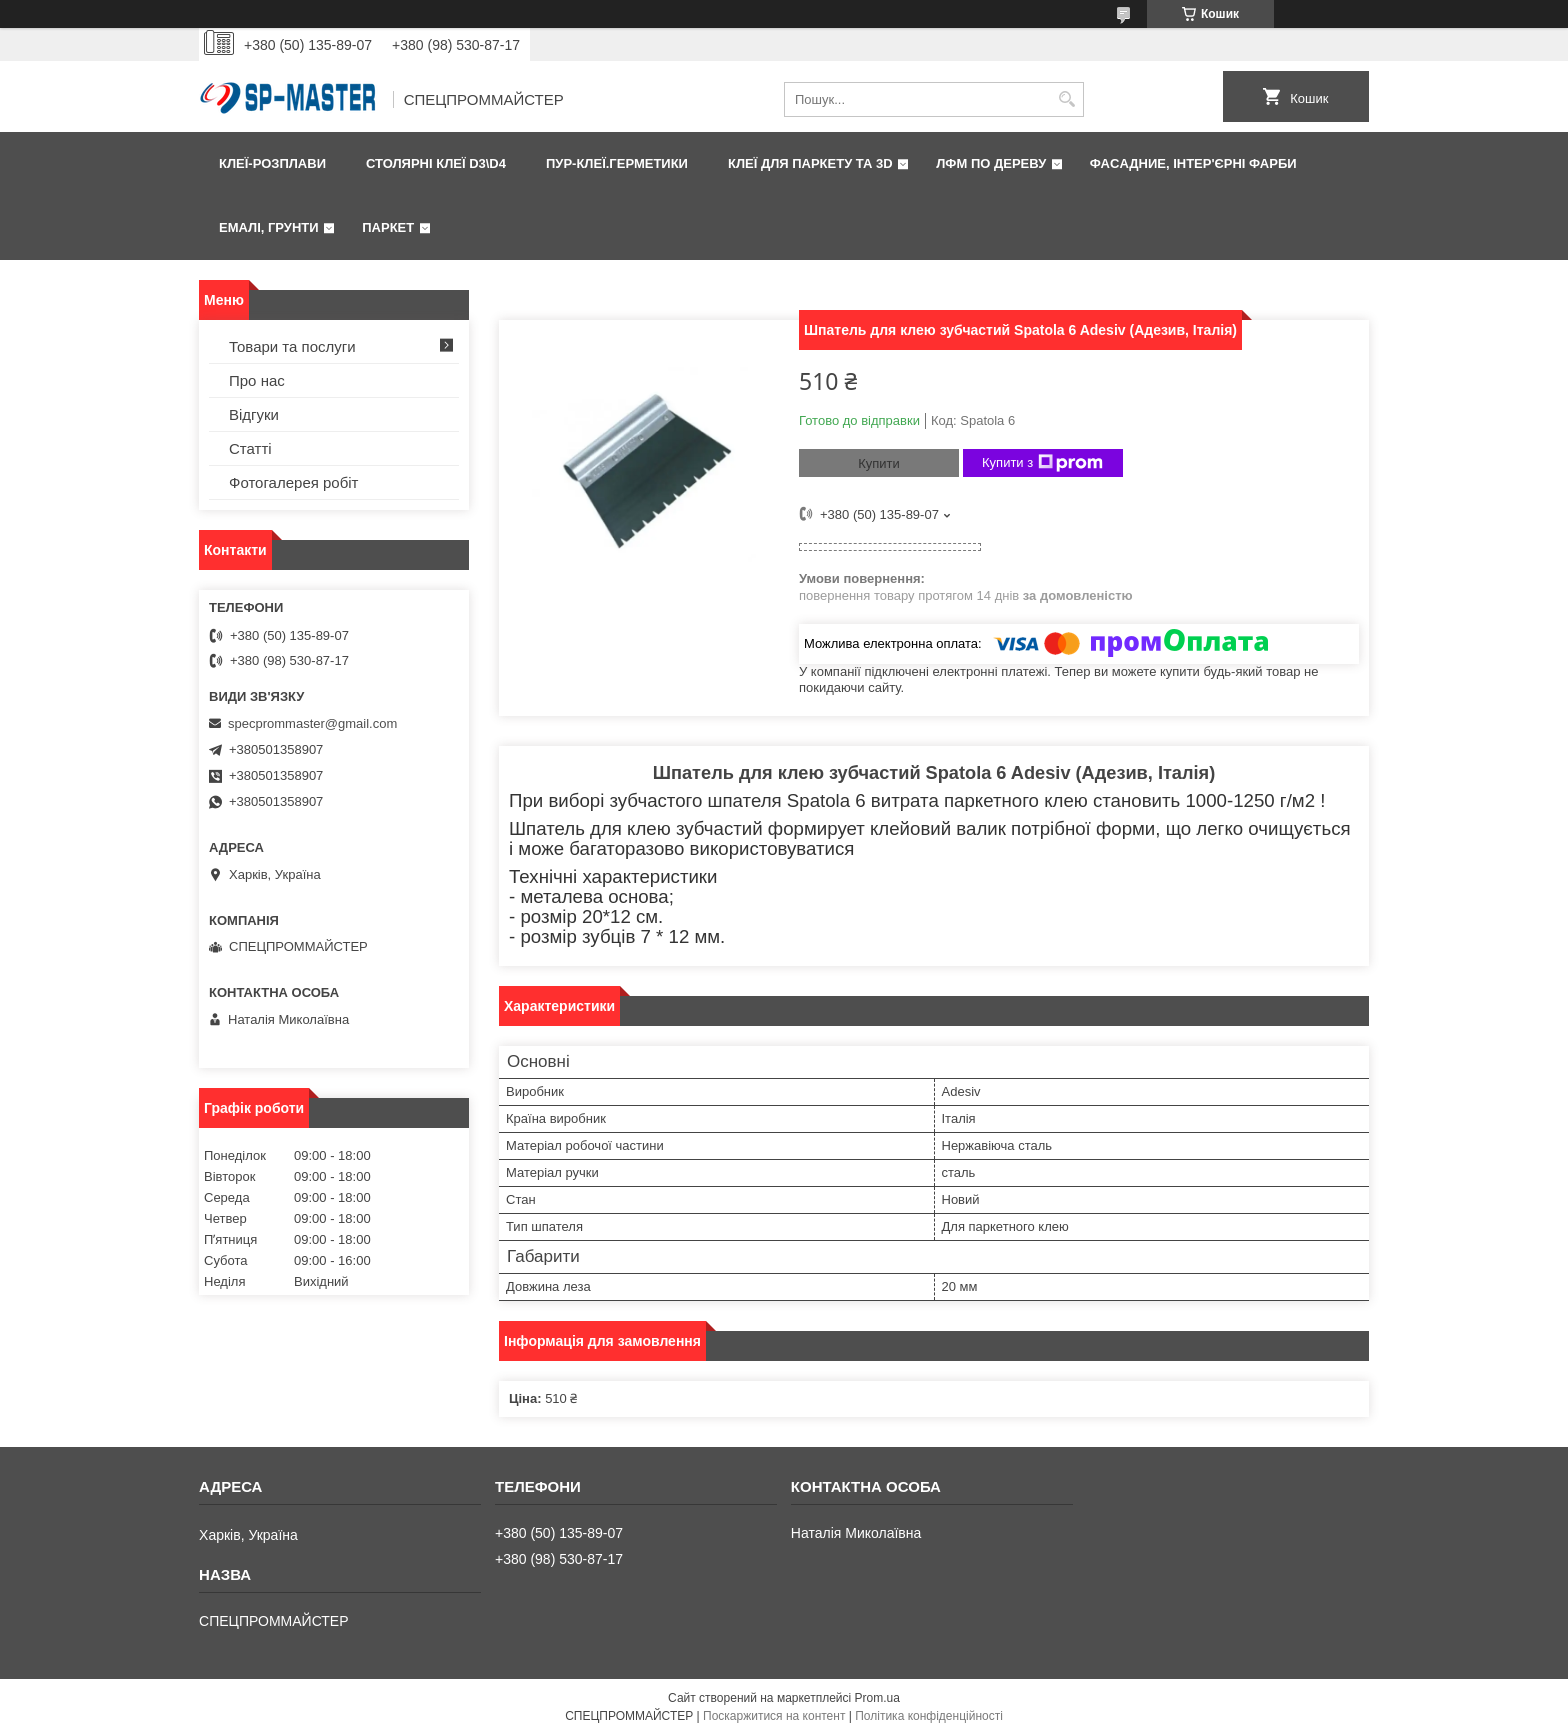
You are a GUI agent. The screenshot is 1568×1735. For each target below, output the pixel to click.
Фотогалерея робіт (294, 482)
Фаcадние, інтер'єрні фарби (1193, 163)
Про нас (257, 380)
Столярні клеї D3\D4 (436, 163)
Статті (250, 448)
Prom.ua (877, 1698)
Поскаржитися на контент (774, 1716)
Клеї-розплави (272, 163)
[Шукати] (1066, 99)
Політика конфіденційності (929, 1716)
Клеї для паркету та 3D (810, 163)
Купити (879, 463)
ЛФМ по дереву (991, 163)
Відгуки (254, 414)
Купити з (1042, 463)
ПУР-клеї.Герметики (617, 163)
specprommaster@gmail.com (312, 723)
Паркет (388, 227)
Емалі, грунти (269, 227)
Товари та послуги (292, 346)
